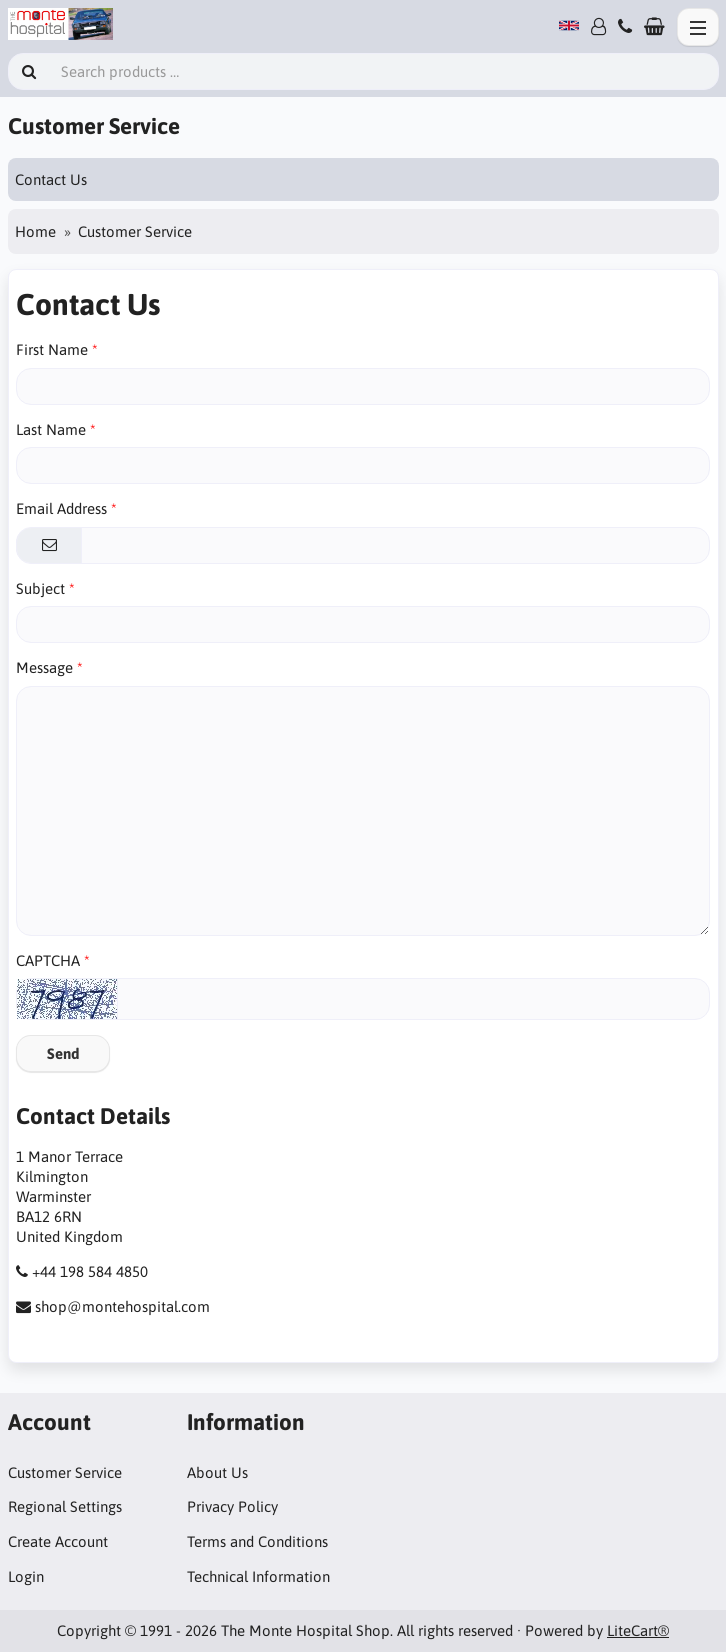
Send (63, 1053)
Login (26, 1576)
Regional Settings (65, 1506)
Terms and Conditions (257, 1541)
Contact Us (51, 179)
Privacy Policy (232, 1506)
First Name (52, 349)
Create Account (58, 1541)
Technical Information (258, 1576)
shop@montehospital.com (122, 1306)
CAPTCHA (48, 960)
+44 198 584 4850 (90, 1271)
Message (44, 667)
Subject (40, 588)
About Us (217, 1472)
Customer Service (65, 1472)
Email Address (61, 508)
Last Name (51, 429)
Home (35, 231)
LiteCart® (638, 1630)
